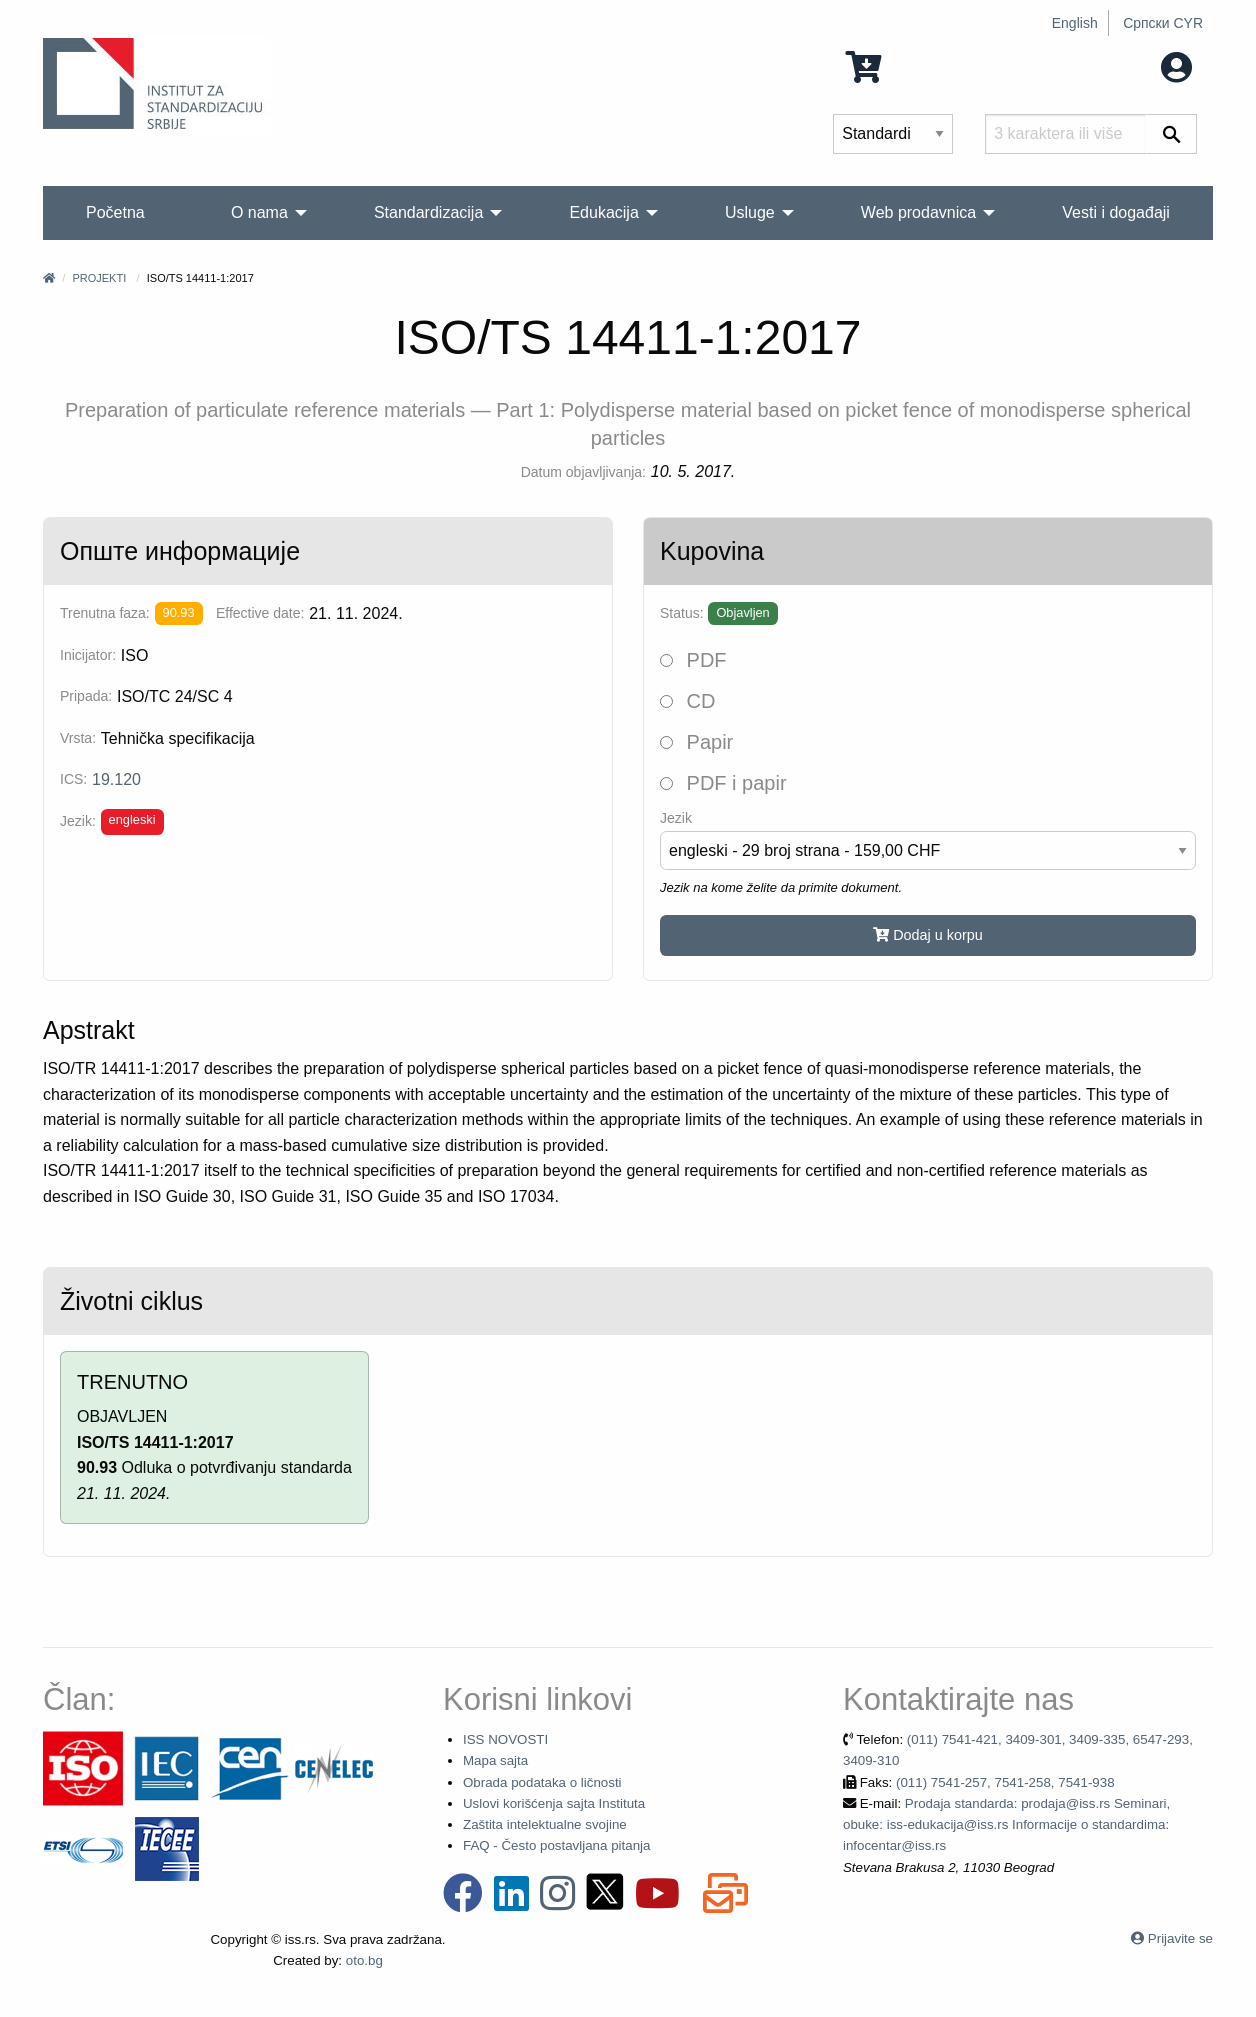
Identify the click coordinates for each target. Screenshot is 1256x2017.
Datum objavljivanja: (583, 472)
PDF (693, 660)
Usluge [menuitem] (750, 212)
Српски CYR (1163, 23)
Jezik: (78, 821)
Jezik (676, 818)
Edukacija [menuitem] (603, 212)
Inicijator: (88, 655)
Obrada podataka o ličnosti (542, 1782)
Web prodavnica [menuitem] (918, 212)
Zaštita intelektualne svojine (545, 1824)
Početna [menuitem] (115, 212)
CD (687, 701)
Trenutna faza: (105, 613)
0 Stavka (900, 65)
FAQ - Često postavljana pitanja (556, 1845)
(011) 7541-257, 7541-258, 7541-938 (1005, 1782)
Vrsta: (78, 738)
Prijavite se (1180, 1938)
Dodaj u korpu (928, 935)
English (1075, 23)
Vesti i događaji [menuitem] (1116, 212)
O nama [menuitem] (259, 212)
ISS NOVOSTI (505, 1739)
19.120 (116, 779)
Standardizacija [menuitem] (428, 212)
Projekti (99, 278)
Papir (696, 742)
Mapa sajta (495, 1760)
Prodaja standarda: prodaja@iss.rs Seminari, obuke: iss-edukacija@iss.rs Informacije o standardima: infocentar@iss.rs (1006, 1825)
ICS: (73, 779)
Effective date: (260, 613)
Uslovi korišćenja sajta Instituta (554, 1803)
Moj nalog (1136, 65)
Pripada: (86, 696)
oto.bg (364, 1960)
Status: (682, 613)
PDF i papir (723, 783)
